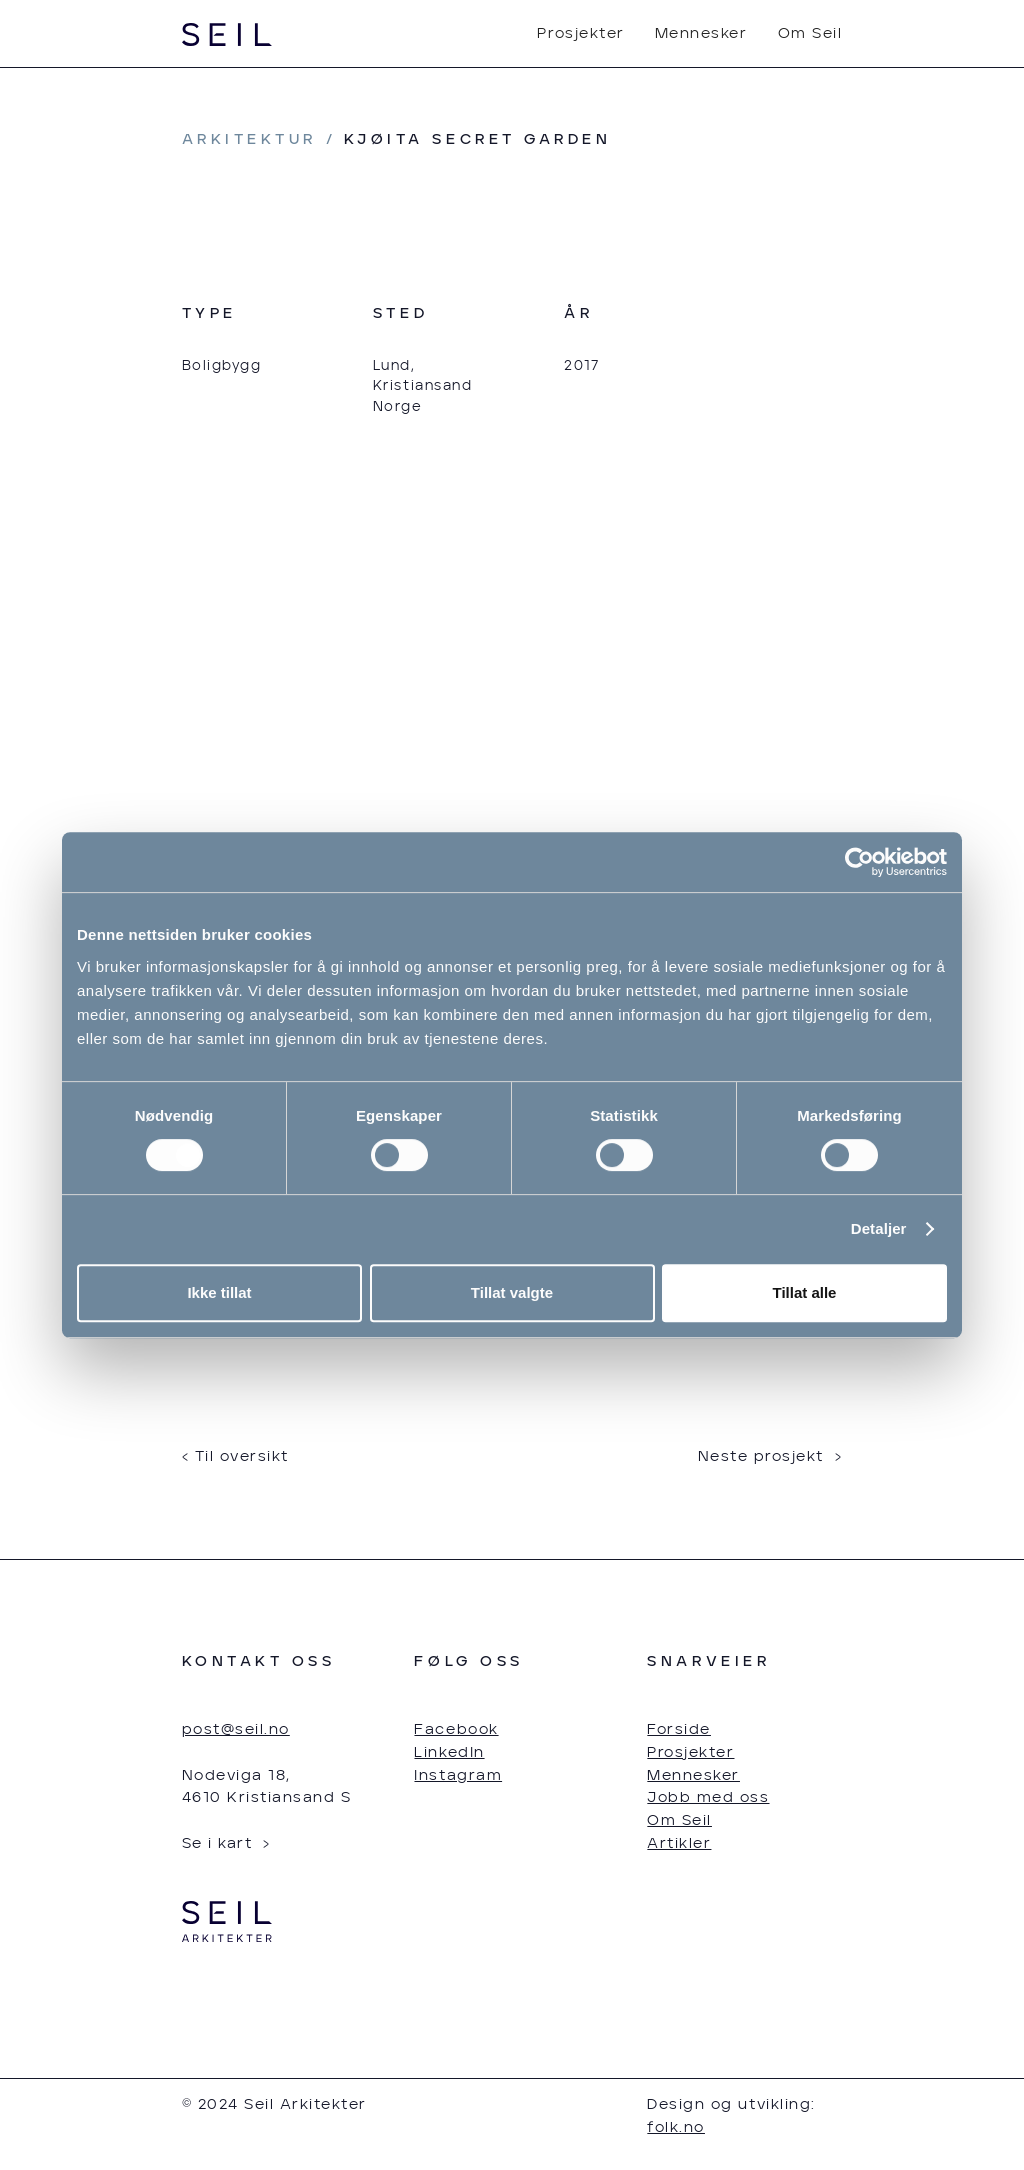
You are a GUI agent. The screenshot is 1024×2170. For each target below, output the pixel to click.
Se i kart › (226, 1843)
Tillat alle (805, 1292)
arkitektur (249, 139)
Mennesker (701, 33)
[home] (227, 34)
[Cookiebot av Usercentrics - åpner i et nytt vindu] (859, 862)
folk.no (676, 2127)
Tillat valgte (512, 1292)
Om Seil (810, 33)
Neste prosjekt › (770, 1456)
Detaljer (879, 1228)
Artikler (679, 1843)
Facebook (456, 1729)
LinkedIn (449, 1752)
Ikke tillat (219, 1292)
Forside (679, 1729)
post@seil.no (236, 1729)
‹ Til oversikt (235, 1456)
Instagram (458, 1775)
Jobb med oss (708, 1797)
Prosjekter (580, 33)
